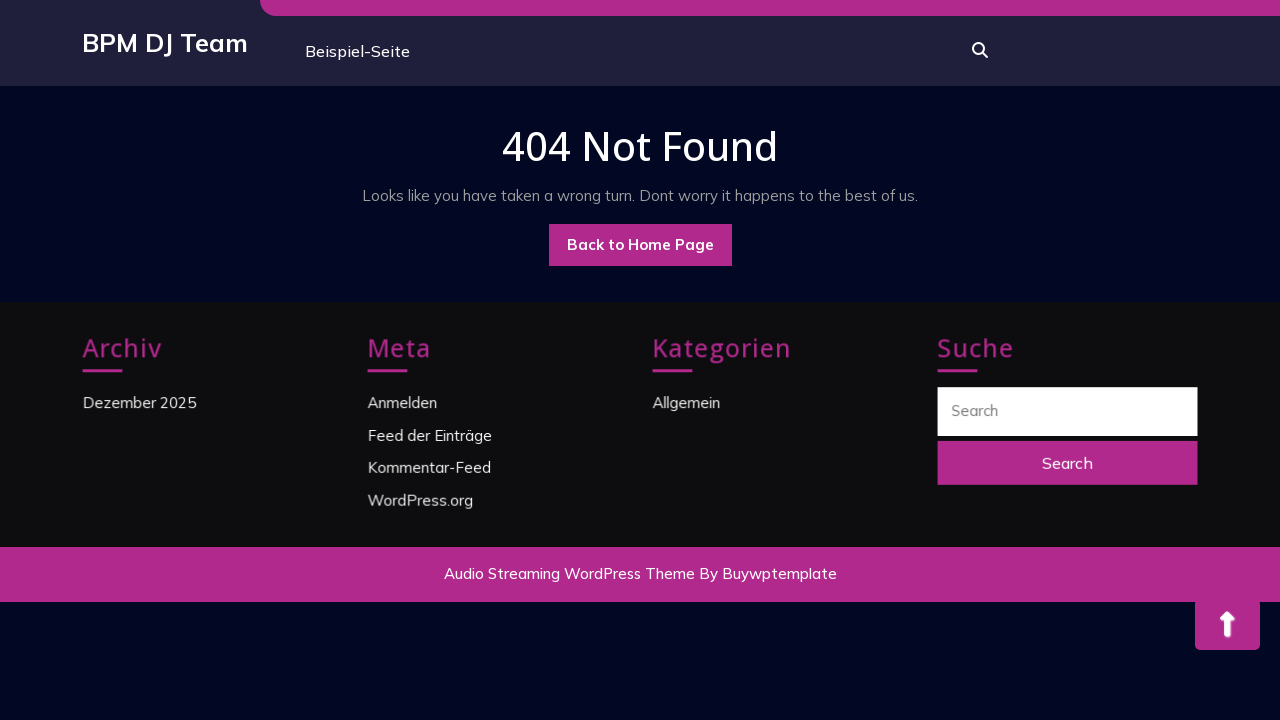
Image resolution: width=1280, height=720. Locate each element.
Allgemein (689, 403)
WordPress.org (422, 497)
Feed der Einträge (431, 434)
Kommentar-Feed (431, 466)
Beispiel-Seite (357, 51)
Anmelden (405, 403)
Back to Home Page (649, 250)
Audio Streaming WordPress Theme (569, 573)
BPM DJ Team (165, 42)
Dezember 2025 (141, 403)
